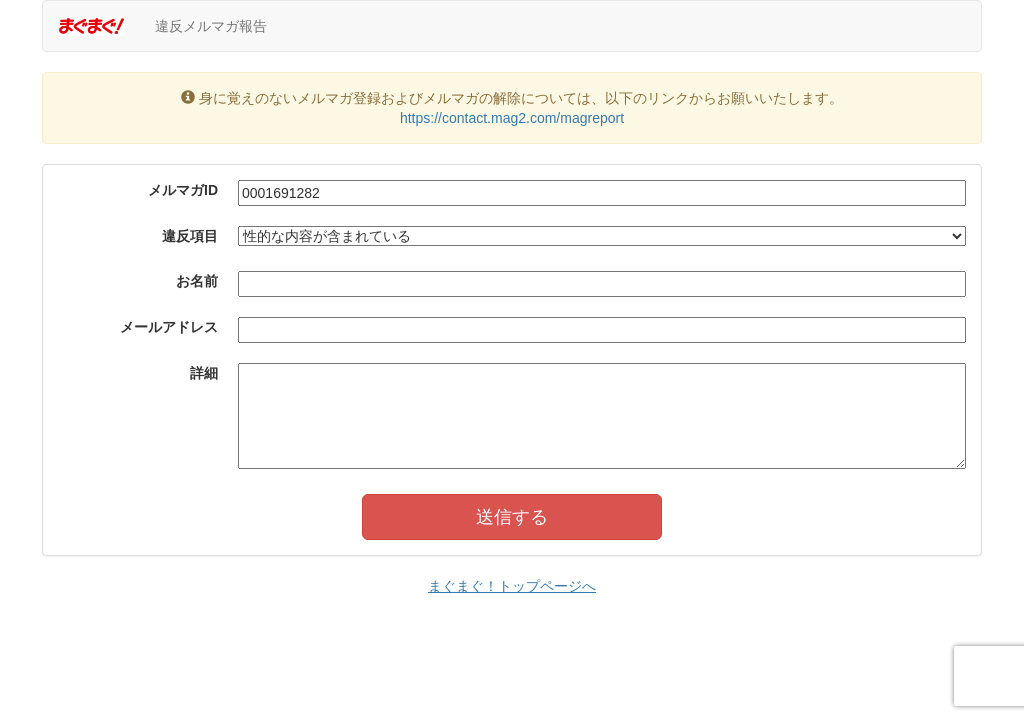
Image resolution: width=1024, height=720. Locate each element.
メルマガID (183, 190)
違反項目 (190, 236)
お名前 (197, 281)
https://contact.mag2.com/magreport (512, 118)
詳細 (204, 373)
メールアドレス (169, 327)
